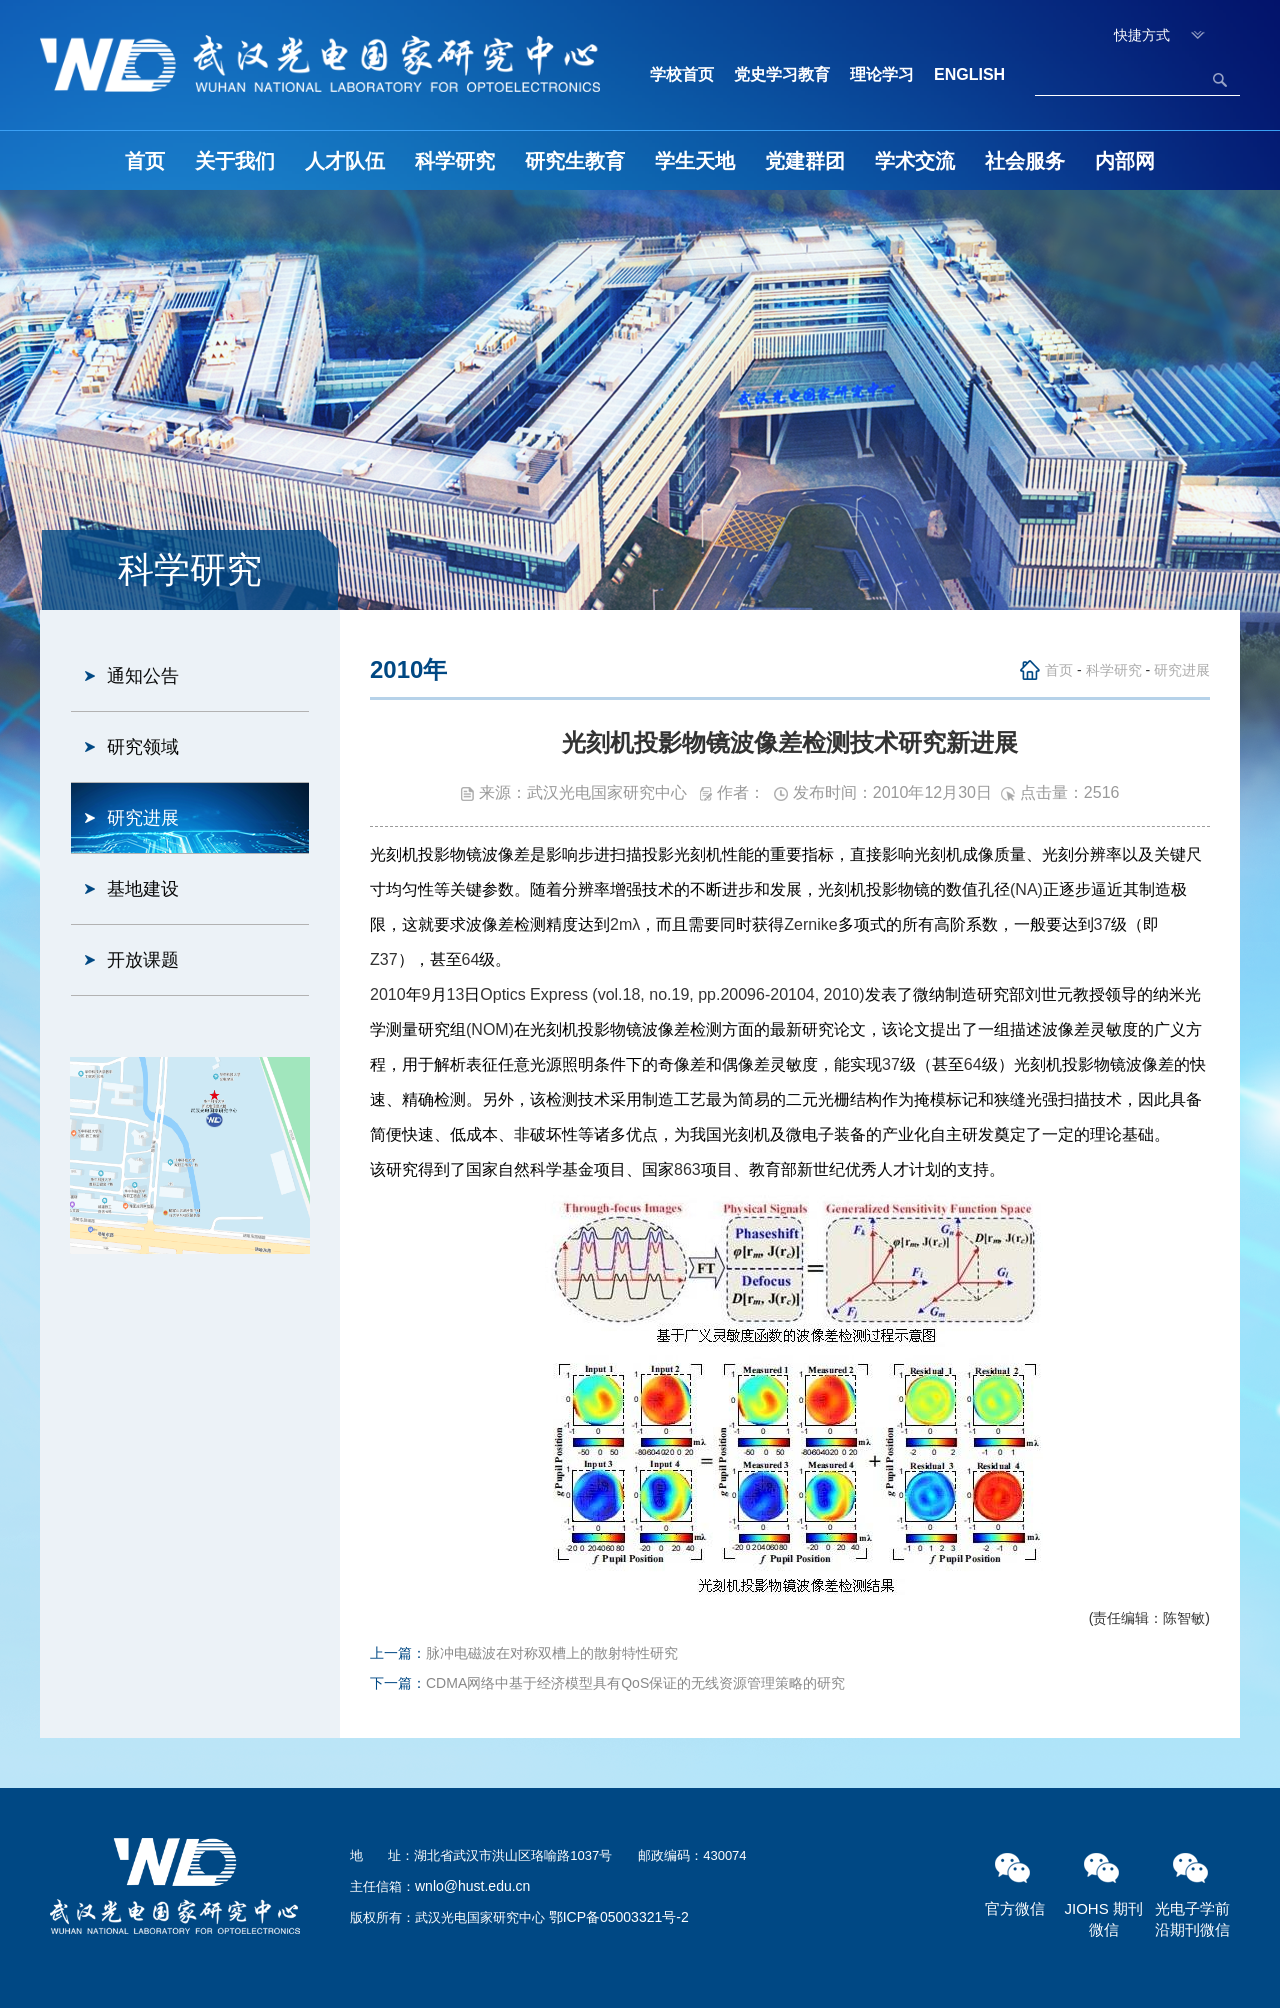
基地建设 (143, 889)
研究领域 (143, 747)
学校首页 (682, 74)
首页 (145, 161)
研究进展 (143, 818)
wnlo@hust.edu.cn (472, 1886)
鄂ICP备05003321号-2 (619, 1917)
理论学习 (882, 74)
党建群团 (805, 161)
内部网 (1125, 161)
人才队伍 (345, 161)
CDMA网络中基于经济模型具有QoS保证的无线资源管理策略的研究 (635, 1683)
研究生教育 (575, 161)
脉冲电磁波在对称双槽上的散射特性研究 (552, 1653)
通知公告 (143, 676)
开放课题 (143, 960)
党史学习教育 (782, 74)
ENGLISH (969, 74)
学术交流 (915, 161)
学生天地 (695, 161)
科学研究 (455, 161)
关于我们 (235, 161)
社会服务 (1025, 161)
